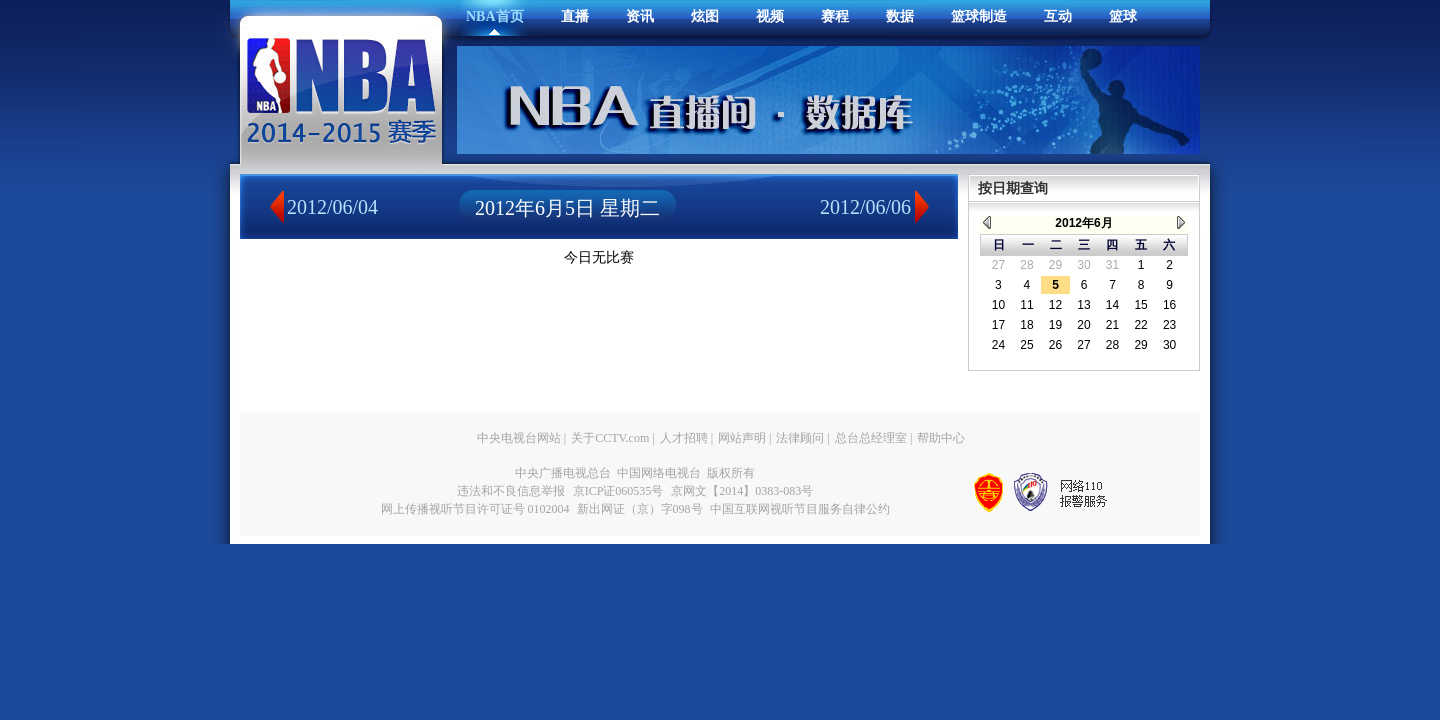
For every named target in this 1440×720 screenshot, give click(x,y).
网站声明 (742, 438)
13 (1083, 305)
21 (1112, 325)
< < (987, 222)
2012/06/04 (332, 207)
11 (1026, 305)
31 (1112, 265)
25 (1026, 345)
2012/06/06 (865, 207)
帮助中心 (941, 438)
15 (1140, 305)
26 (1055, 345)
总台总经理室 (871, 438)
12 (1055, 305)
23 (1169, 325)
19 (1055, 325)
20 (1083, 325)
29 (1055, 265)
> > (1181, 222)
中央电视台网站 (519, 438)
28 (1026, 265)
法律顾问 (800, 438)
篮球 (1123, 16)
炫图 (705, 16)
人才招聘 (684, 438)
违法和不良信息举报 (511, 491)
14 (1112, 305)
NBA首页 (495, 16)
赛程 (835, 16)
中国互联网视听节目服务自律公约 (800, 509)
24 (998, 345)
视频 (770, 16)
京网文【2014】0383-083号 (742, 491)
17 (998, 325)
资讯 (640, 16)
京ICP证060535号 (618, 491)
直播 (575, 16)
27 (998, 265)
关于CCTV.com (610, 438)
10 (998, 305)
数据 (900, 16)
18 (1026, 325)
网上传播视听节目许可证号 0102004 (475, 509)
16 (1169, 305)
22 (1140, 325)
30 (1083, 265)
